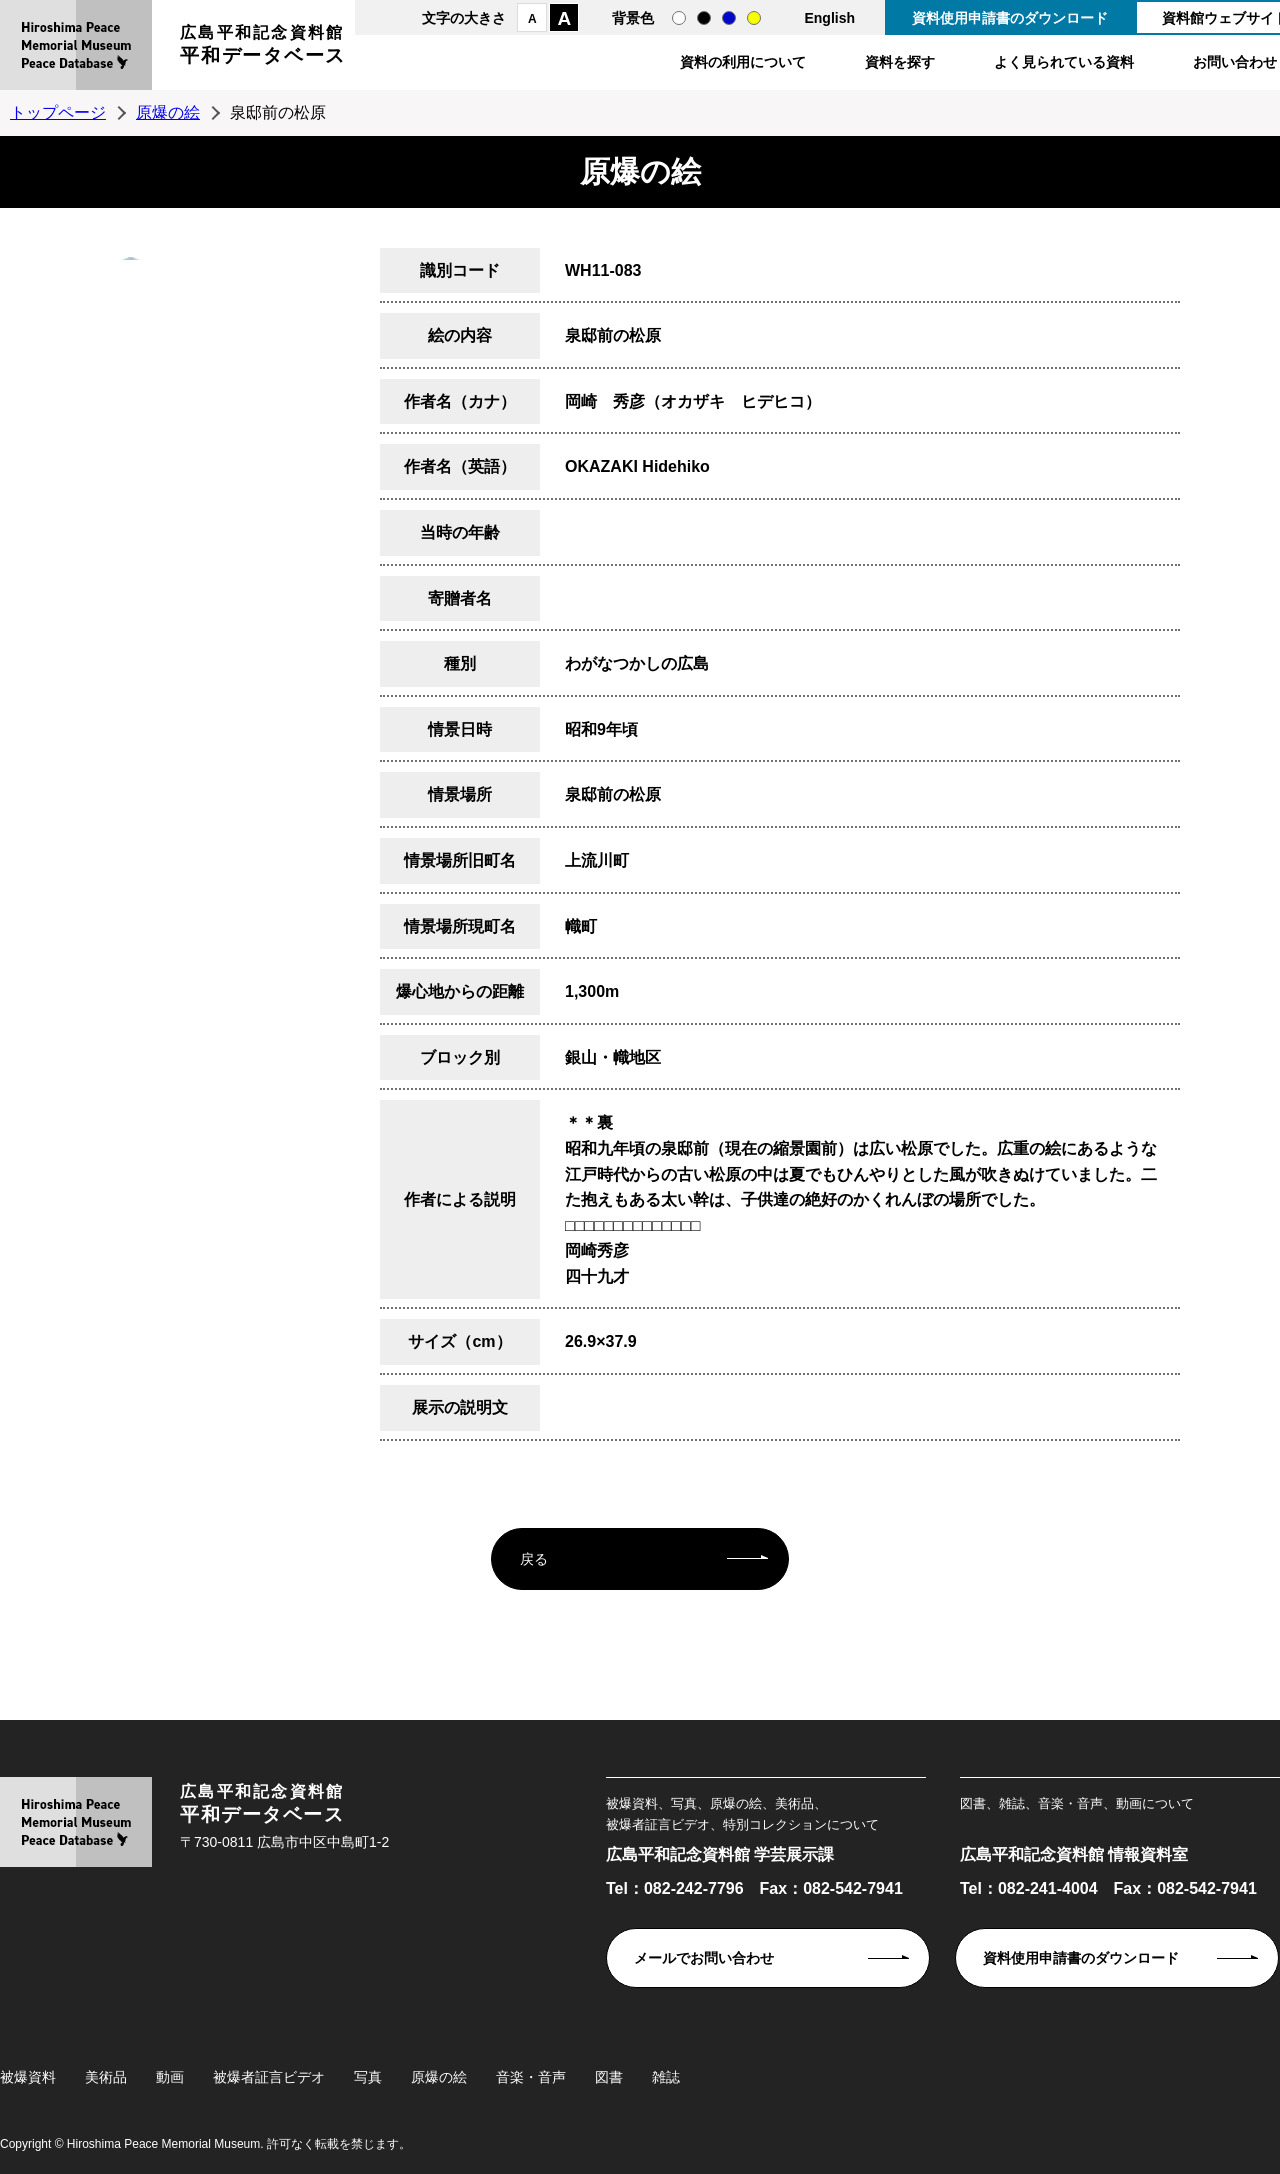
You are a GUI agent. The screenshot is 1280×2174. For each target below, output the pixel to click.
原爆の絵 (168, 112)
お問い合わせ (1235, 62)
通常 (679, 18)
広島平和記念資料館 (263, 47)
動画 (170, 2077)
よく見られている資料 (1064, 62)
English (829, 18)
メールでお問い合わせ (704, 1958)
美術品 (106, 2077)
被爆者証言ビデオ (269, 2077)
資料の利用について (743, 62)
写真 (368, 2077)
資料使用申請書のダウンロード (1010, 18)
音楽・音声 (531, 2077)
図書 (609, 2077)
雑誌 (666, 2077)
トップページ (58, 112)
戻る (534, 1559)
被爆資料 (28, 2077)
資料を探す (900, 62)
